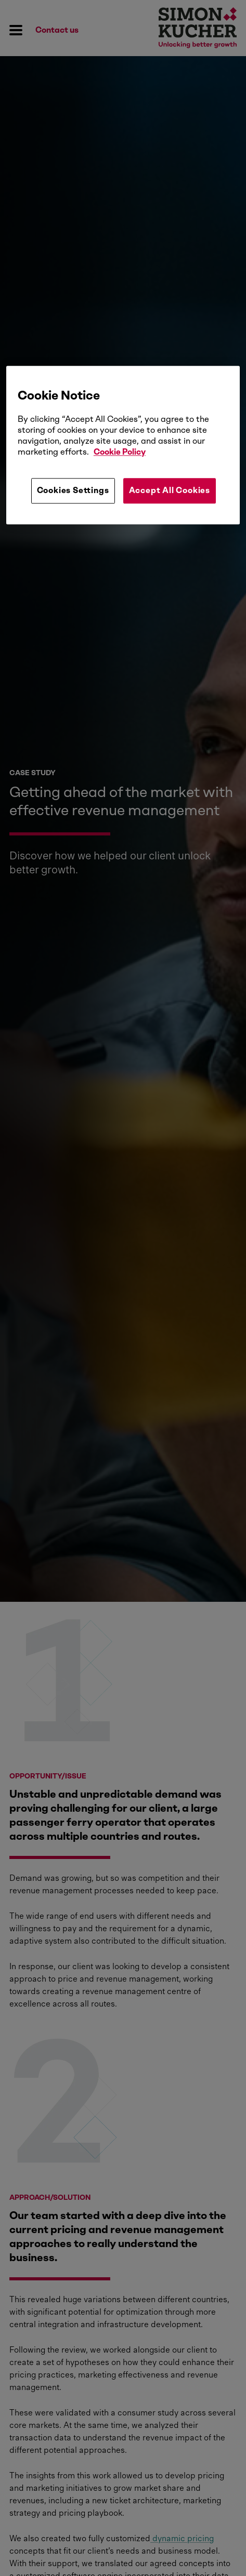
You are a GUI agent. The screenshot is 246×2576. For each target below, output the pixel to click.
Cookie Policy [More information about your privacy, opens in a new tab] (120, 452)
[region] (123, 445)
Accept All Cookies (169, 491)
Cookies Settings (73, 491)
